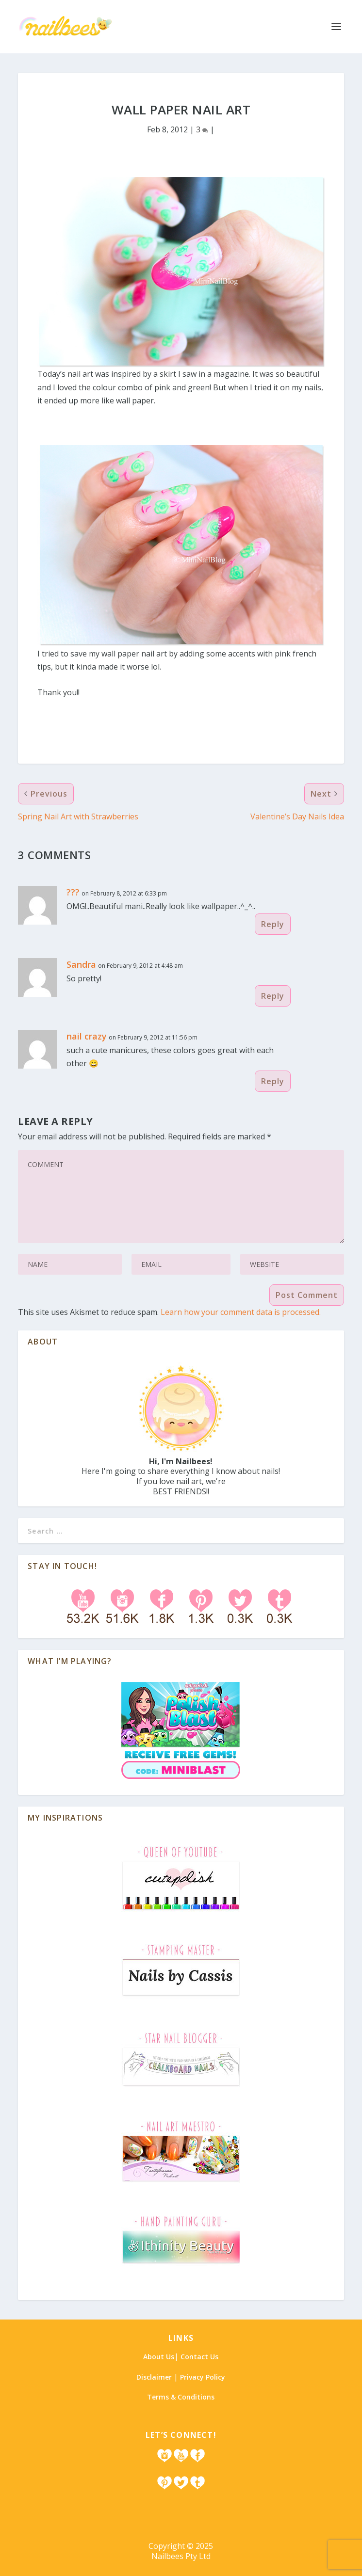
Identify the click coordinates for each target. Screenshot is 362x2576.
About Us (158, 2356)
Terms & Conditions (180, 2396)
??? (73, 892)
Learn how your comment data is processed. (241, 1312)
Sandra (81, 964)
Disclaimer (154, 2377)
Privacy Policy (202, 2377)
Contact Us (199, 2356)
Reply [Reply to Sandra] (272, 996)
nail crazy (86, 1036)
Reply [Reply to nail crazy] (272, 1081)
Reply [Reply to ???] (272, 924)
